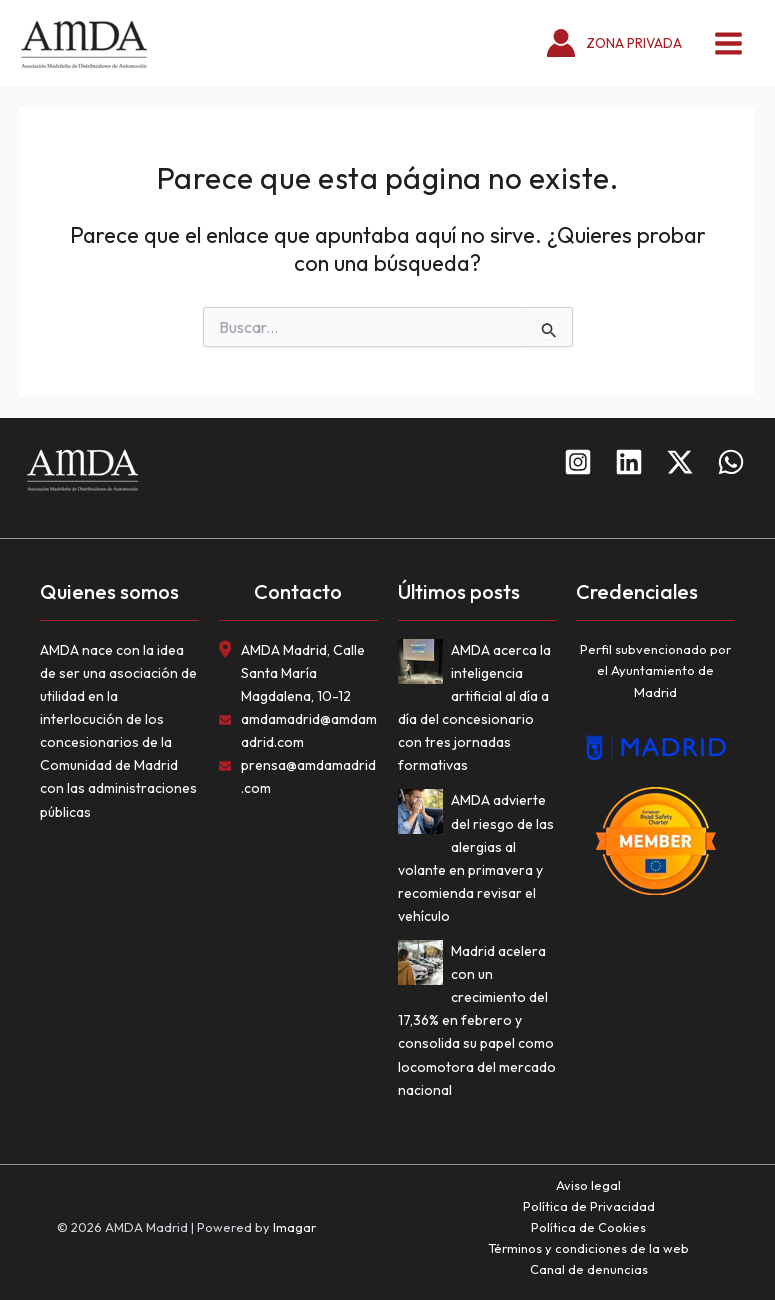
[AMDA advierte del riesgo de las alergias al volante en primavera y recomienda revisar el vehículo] (424, 815)
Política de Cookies (588, 1227)
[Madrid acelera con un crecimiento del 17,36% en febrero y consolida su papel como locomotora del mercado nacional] (424, 966)
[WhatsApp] (731, 462)
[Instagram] (578, 462)
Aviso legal (588, 1185)
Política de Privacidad (589, 1206)
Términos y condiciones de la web (588, 1248)
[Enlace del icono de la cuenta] (614, 43)
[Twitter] (680, 462)
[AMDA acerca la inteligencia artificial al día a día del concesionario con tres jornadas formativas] (424, 665)
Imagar (294, 1227)
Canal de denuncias (589, 1269)
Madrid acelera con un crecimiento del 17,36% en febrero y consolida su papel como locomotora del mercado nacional (477, 1020)
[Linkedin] (629, 462)
